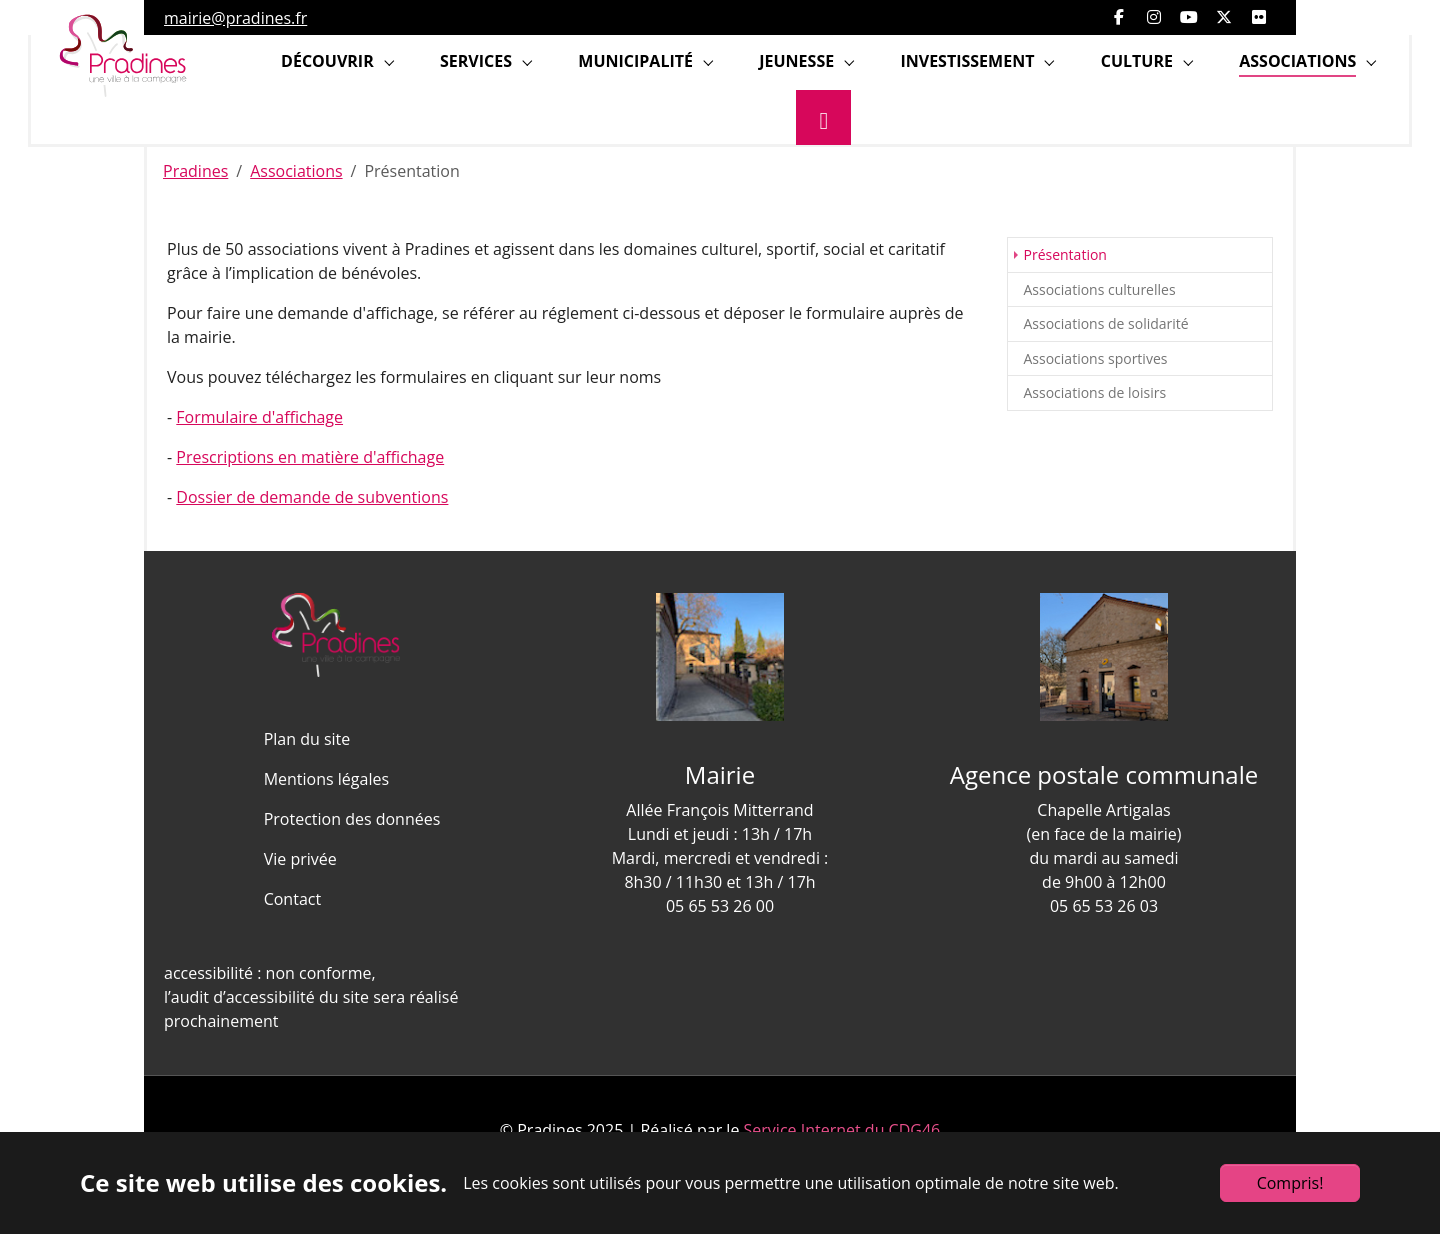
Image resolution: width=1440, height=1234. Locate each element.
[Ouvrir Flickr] (1258, 17)
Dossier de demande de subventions (312, 497)
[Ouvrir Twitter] (1223, 17)
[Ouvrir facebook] (1118, 17)
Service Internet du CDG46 (842, 1130)
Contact (292, 899)
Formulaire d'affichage (259, 417)
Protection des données (352, 819)
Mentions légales (326, 779)
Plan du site (307, 739)
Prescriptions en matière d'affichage (310, 457)
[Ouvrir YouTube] (1188, 17)
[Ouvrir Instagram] (1153, 17)
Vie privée (300, 859)
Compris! (1290, 1183)
